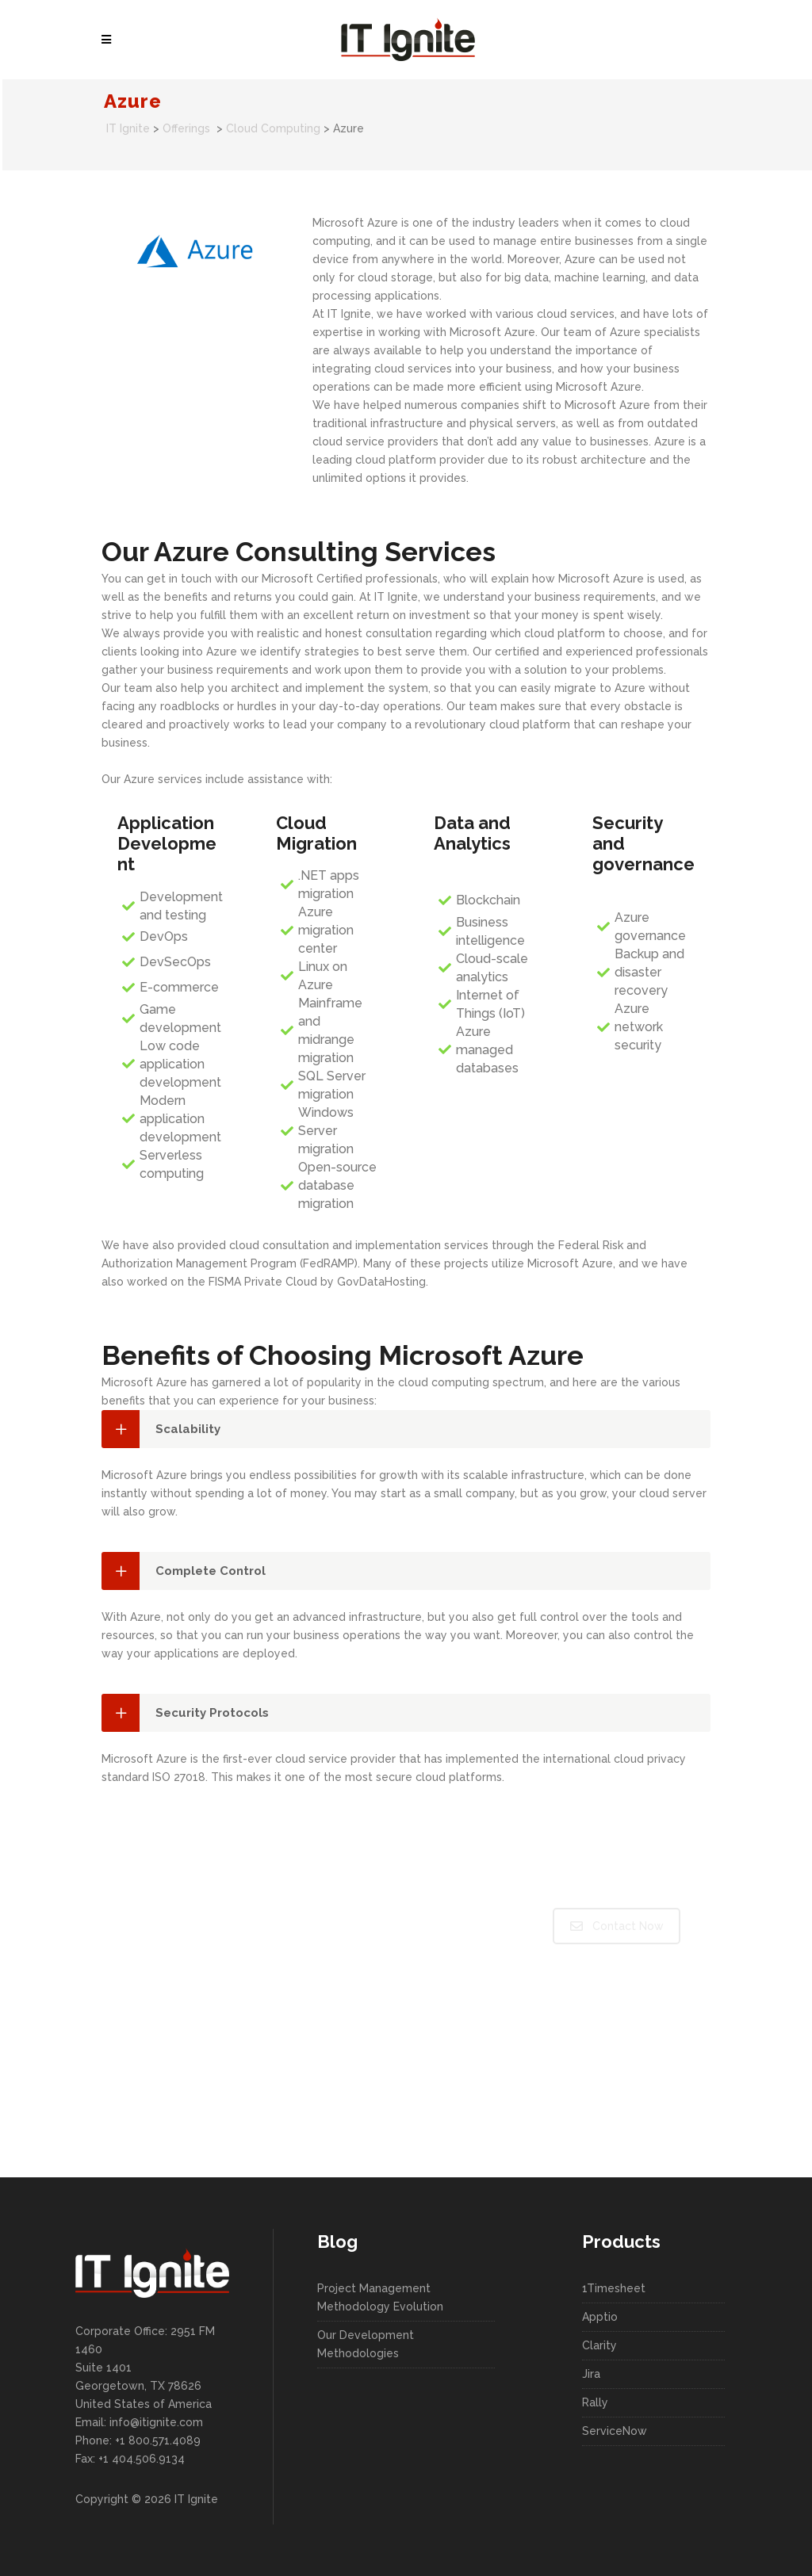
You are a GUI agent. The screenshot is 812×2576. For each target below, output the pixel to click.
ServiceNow (614, 2431)
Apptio (600, 2316)
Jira (591, 2374)
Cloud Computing (273, 128)
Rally (595, 2402)
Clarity (599, 2345)
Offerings (186, 128)
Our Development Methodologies (365, 2344)
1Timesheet (613, 2288)
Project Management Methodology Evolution (380, 2297)
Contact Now (617, 1926)
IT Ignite (128, 128)
